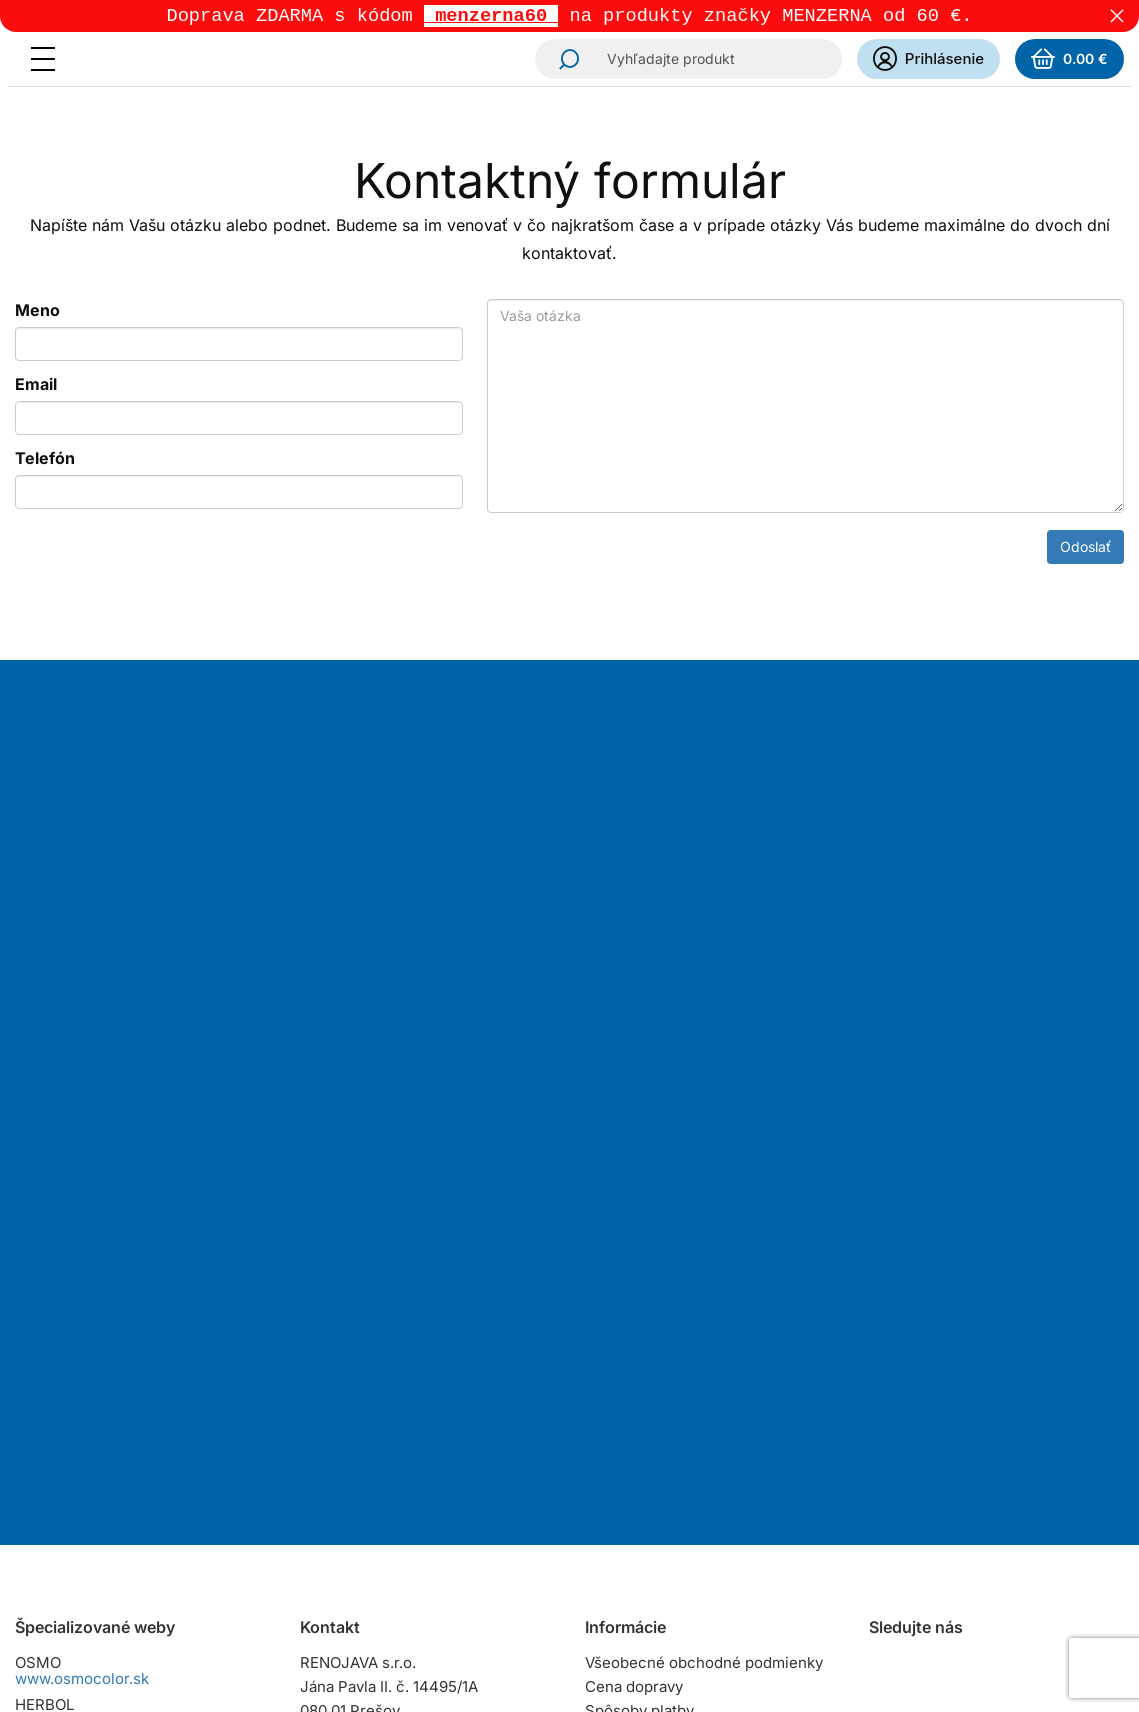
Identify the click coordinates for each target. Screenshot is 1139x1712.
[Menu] (49, 61)
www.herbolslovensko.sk (103, 1373)
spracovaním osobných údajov (779, 1025)
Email (36, 386)
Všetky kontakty (355, 1494)
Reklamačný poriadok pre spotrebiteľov (675, 1419)
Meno (37, 312)
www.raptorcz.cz (75, 1457)
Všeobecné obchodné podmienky (704, 1315)
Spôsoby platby (639, 1363)
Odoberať (638, 1120)
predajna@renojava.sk (424, 1452)
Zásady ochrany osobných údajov (703, 1491)
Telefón (45, 460)
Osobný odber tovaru (659, 1387)
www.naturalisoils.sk (87, 1499)
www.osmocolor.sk (82, 1331)
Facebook (943, 1326)
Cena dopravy (634, 1339)
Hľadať (563, 61)
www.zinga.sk (63, 1541)
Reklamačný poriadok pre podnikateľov (675, 1459)
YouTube (999, 1326)
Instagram (887, 1326)
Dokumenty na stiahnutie (673, 1515)
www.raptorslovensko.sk (102, 1415)
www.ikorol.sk (64, 1583)
